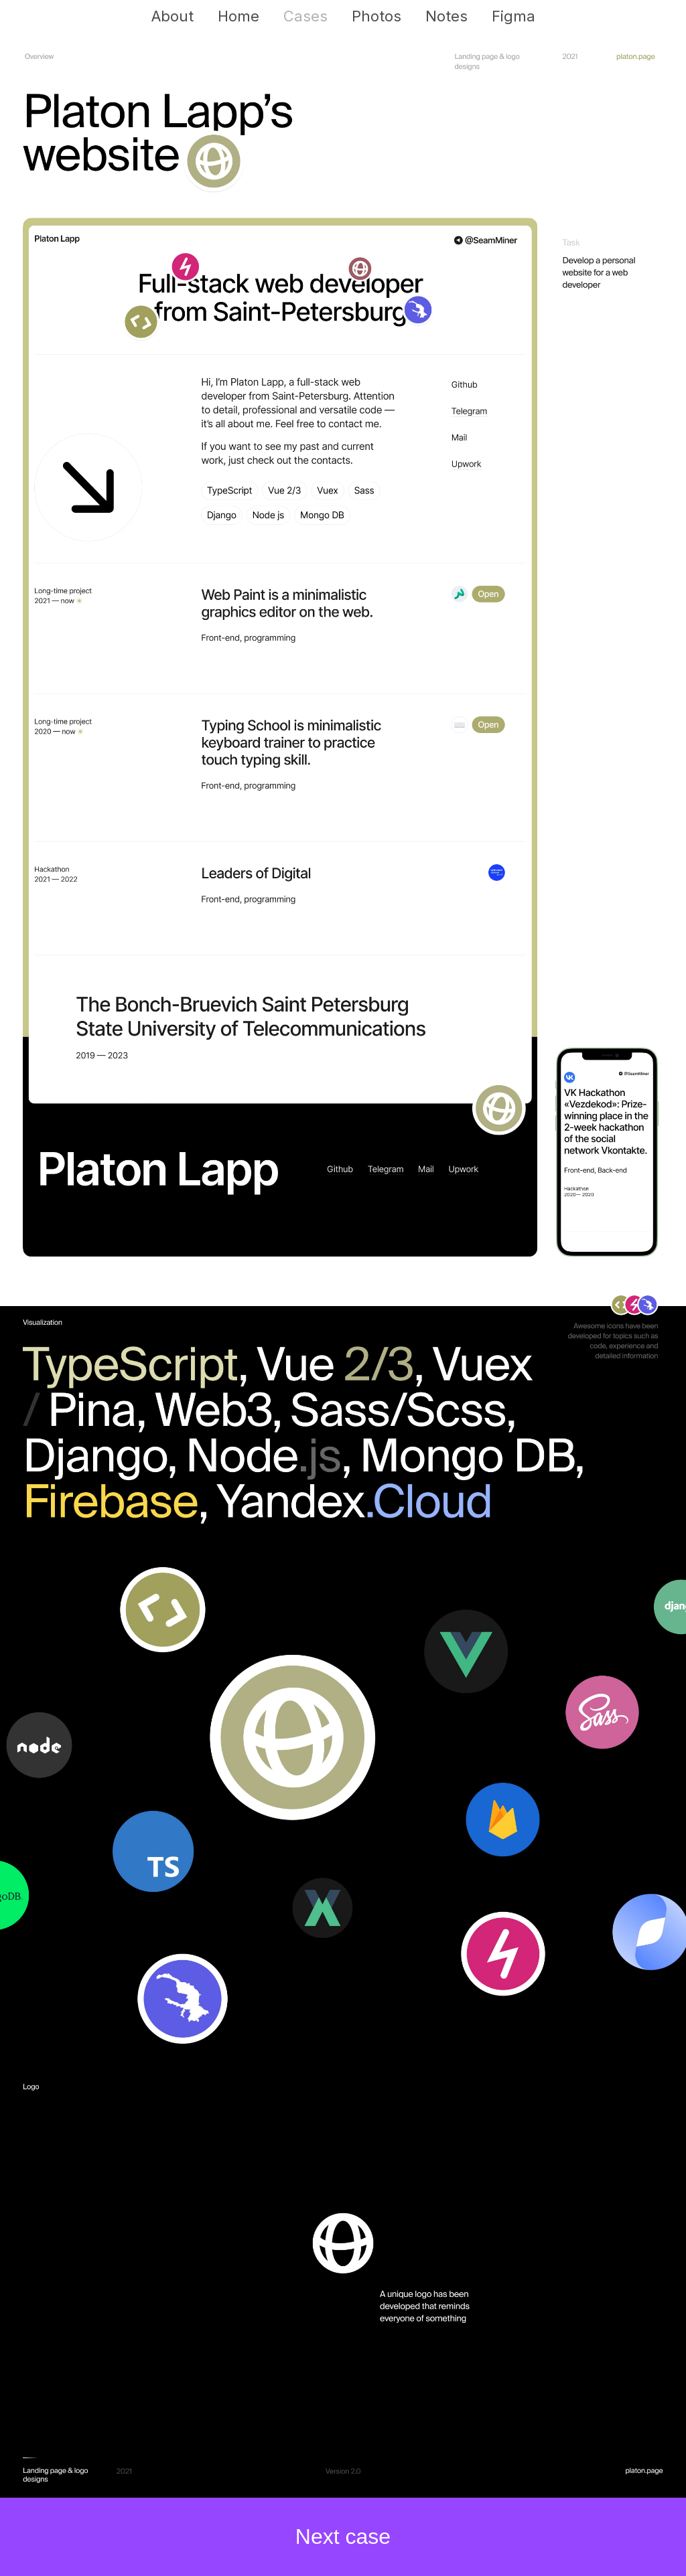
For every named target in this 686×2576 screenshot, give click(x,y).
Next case (343, 2536)
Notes (446, 16)
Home (238, 16)
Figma (513, 16)
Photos (376, 16)
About (172, 16)
